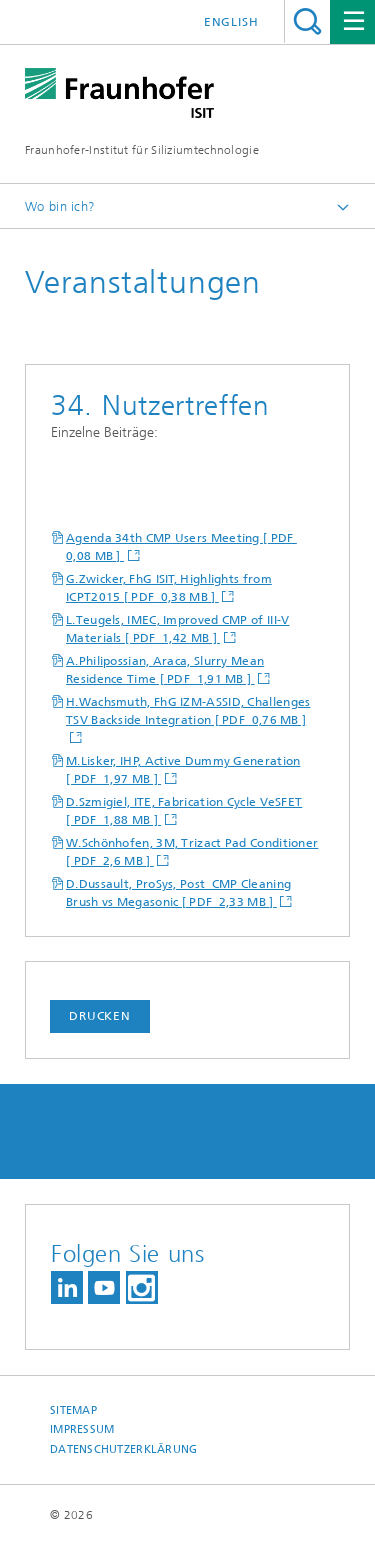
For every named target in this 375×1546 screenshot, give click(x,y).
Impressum (82, 1429)
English (231, 22)
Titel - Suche (307, 21)
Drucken (100, 1016)
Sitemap (73, 1410)
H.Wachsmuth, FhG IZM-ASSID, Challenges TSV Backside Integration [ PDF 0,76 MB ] (188, 711)
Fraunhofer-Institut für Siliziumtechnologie (142, 150)
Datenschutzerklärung (124, 1449)
